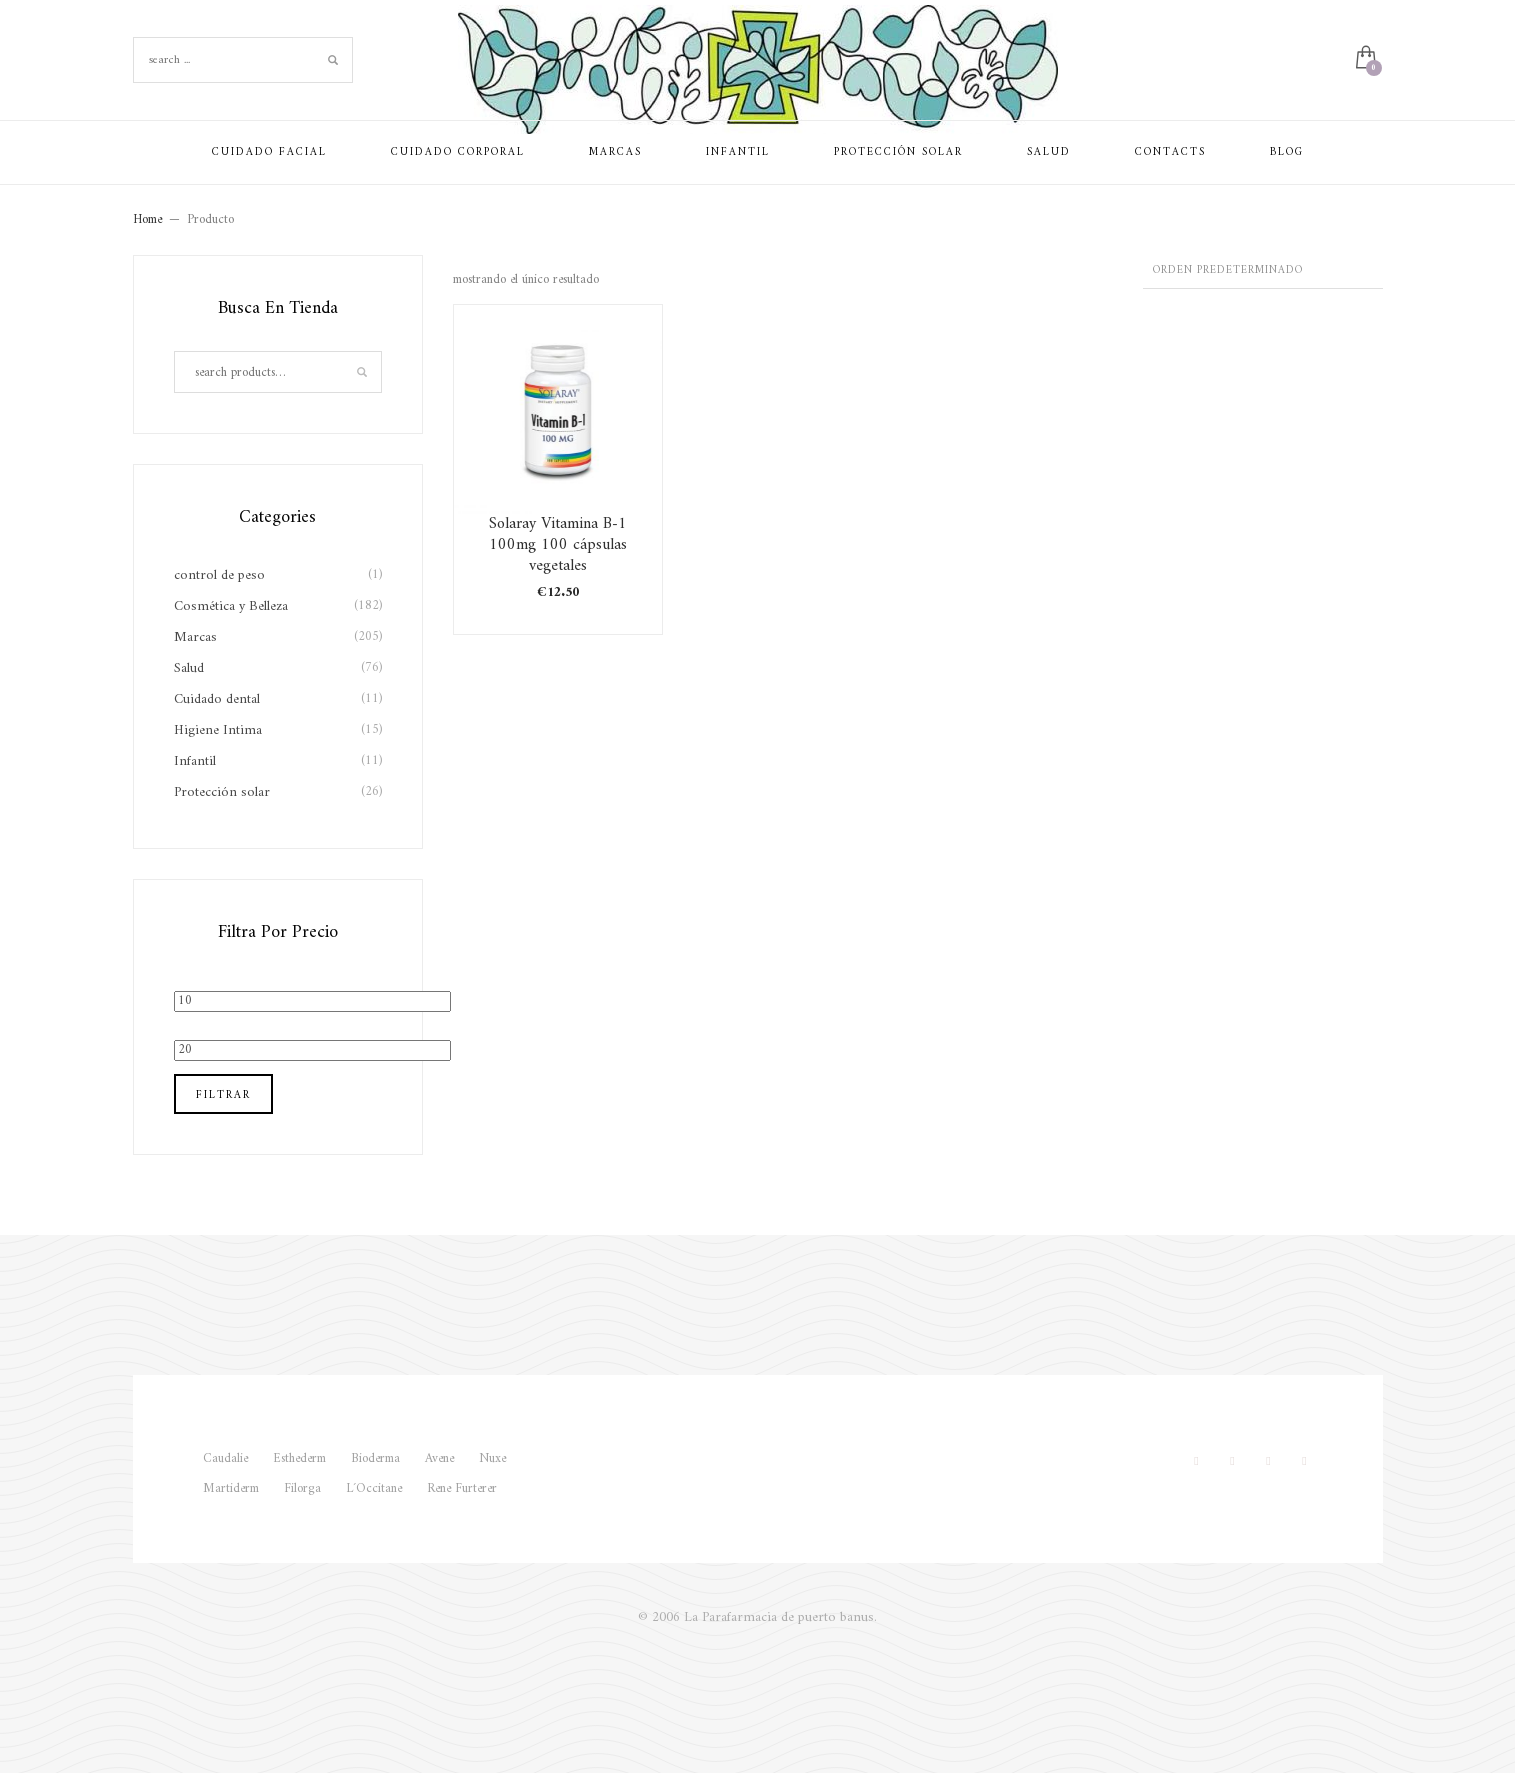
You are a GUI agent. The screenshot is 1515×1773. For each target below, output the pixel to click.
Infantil (195, 761)
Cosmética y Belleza (231, 606)
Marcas (195, 637)
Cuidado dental (217, 699)
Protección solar (222, 792)
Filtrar (223, 1095)
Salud (189, 668)
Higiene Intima (218, 730)
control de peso (219, 575)
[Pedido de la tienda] (1263, 272)
